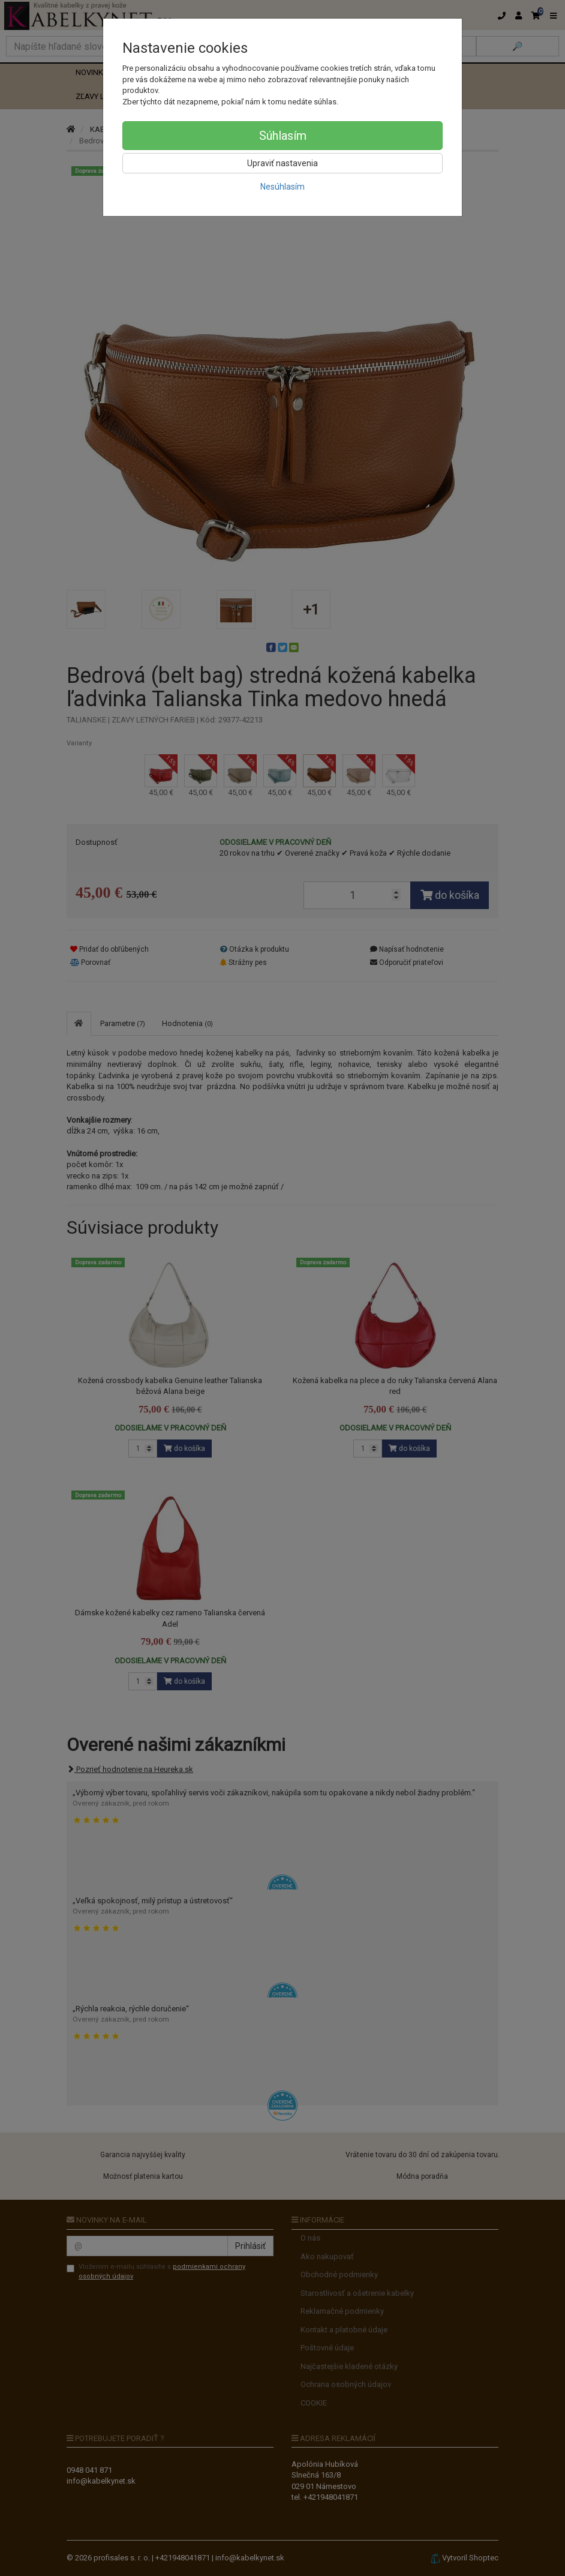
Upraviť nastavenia (282, 163)
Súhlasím (282, 135)
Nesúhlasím (282, 186)
